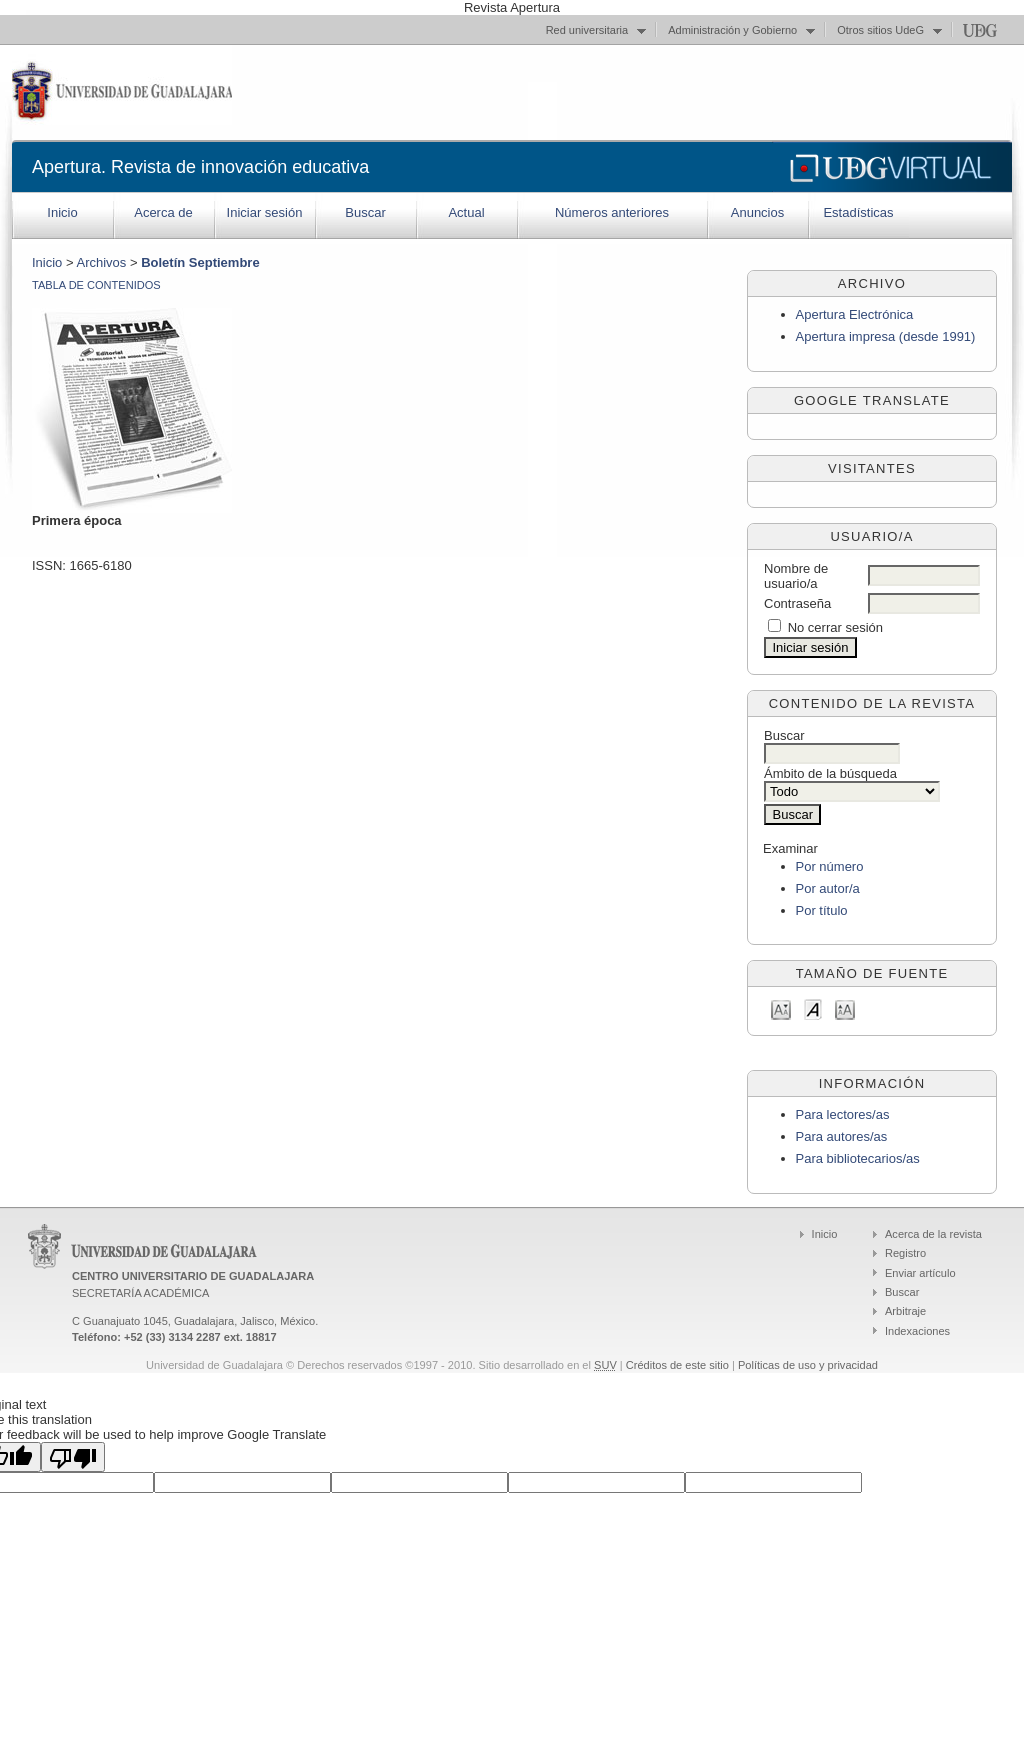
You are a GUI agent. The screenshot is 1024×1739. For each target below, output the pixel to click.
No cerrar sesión (835, 627)
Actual (466, 212)
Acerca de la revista (933, 1234)
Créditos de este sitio (677, 1365)
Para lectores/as (843, 1114)
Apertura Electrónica (855, 314)
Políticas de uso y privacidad (808, 1365)
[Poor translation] (73, 1457)
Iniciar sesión (265, 212)
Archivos (101, 262)
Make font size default (813, 1008)
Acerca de (163, 212)
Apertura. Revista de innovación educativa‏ (200, 167)
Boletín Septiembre (200, 262)
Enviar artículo (920, 1273)
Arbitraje (905, 1311)
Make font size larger (845, 1008)
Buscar (365, 212)
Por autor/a (828, 888)
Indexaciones (917, 1331)
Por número (830, 866)
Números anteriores (612, 212)
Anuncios (757, 212)
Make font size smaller (781, 1008)
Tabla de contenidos (96, 285)
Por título (822, 910)
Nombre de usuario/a (796, 576)
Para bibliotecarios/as (858, 1158)
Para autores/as (842, 1136)
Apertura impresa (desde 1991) (886, 336)
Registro (905, 1253)
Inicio (62, 212)
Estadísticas (858, 212)
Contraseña (797, 603)
